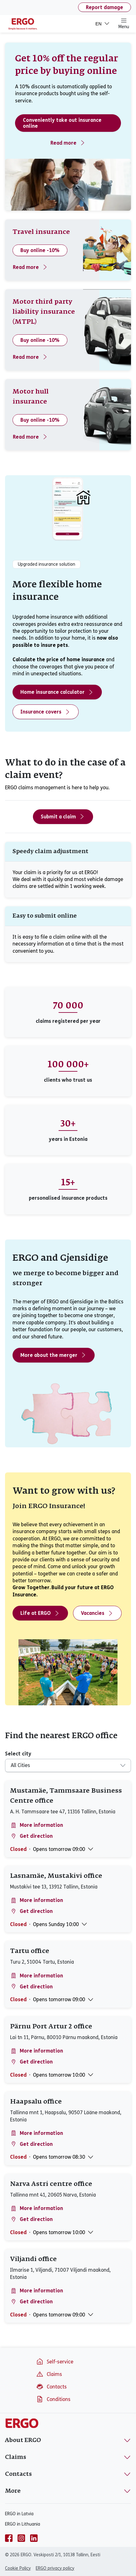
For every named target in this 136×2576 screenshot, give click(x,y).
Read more (68, 143)
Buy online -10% (40, 250)
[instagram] (21, 2538)
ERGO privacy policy (55, 2568)
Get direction (31, 1836)
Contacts (51, 2386)
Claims (49, 2374)
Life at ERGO (40, 1613)
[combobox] (64, 1765)
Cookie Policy (18, 2568)
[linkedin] (34, 2538)
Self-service (54, 2361)
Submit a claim (63, 816)
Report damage (104, 7)
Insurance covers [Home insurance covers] (45, 712)
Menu (123, 23)
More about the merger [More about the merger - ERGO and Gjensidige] (53, 1355)
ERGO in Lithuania (22, 2524)
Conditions (53, 2399)
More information (36, 1825)
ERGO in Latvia (19, 2514)
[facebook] (9, 2538)
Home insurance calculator (57, 692)
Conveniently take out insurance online (62, 123)
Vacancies (97, 1613)
